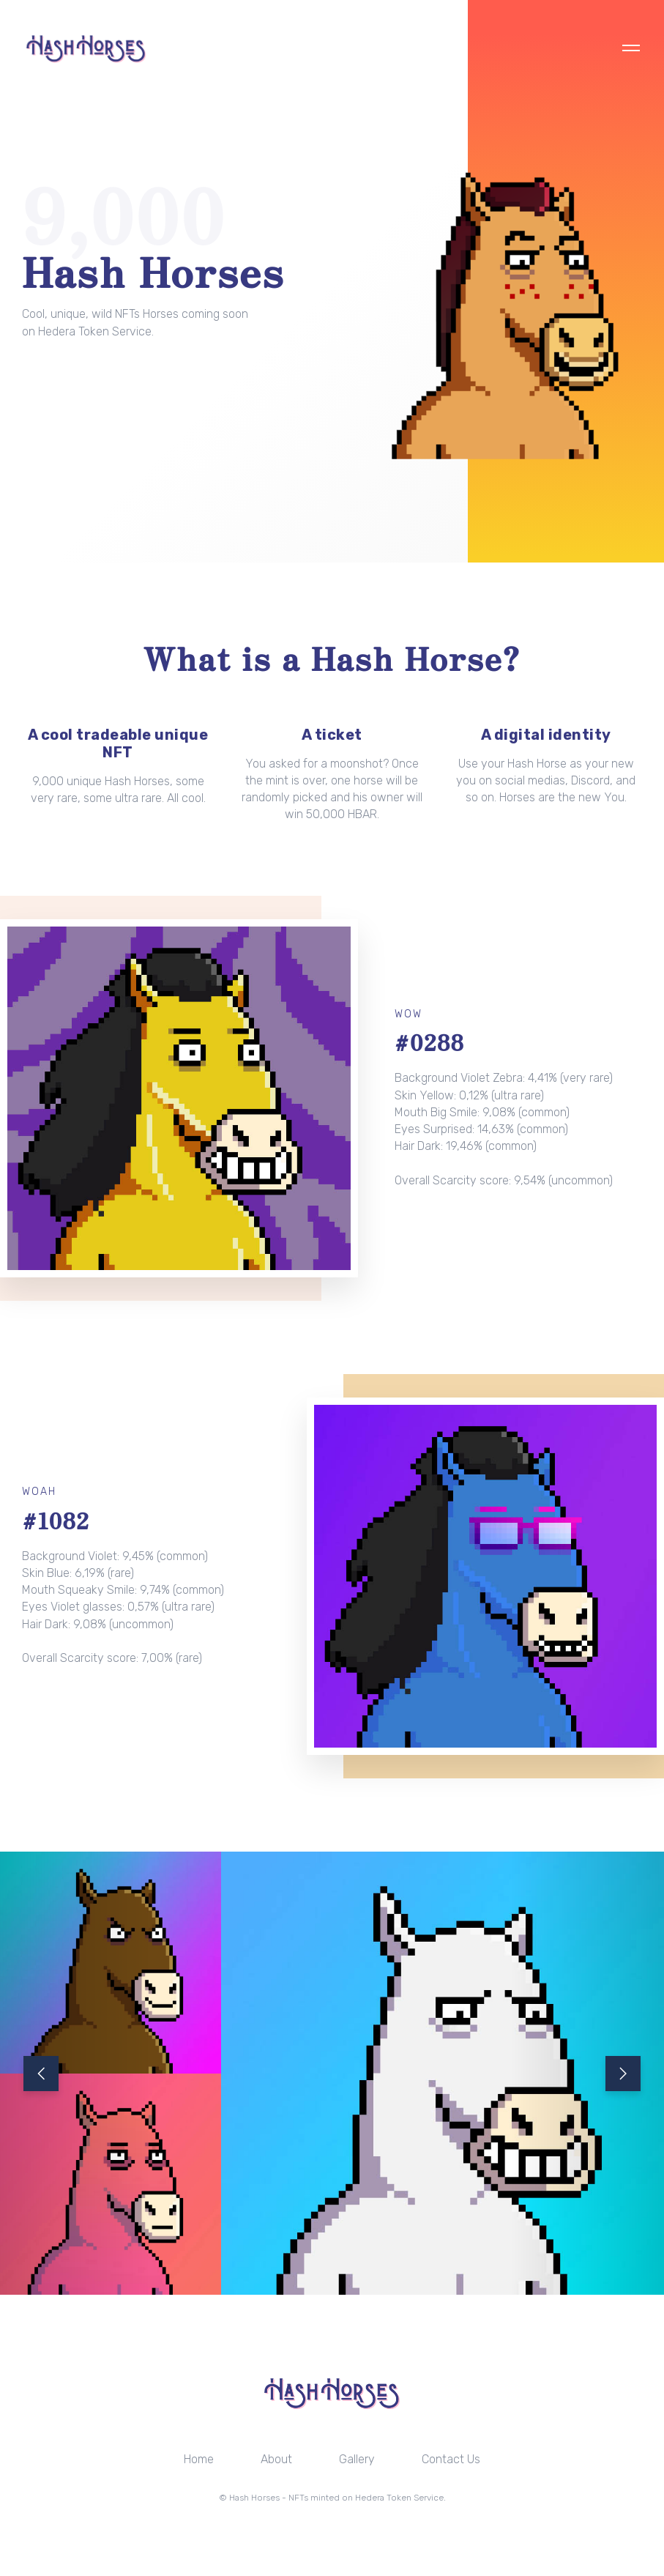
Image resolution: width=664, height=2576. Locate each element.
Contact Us (451, 2459)
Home (199, 2459)
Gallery (357, 2459)
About (276, 2459)
